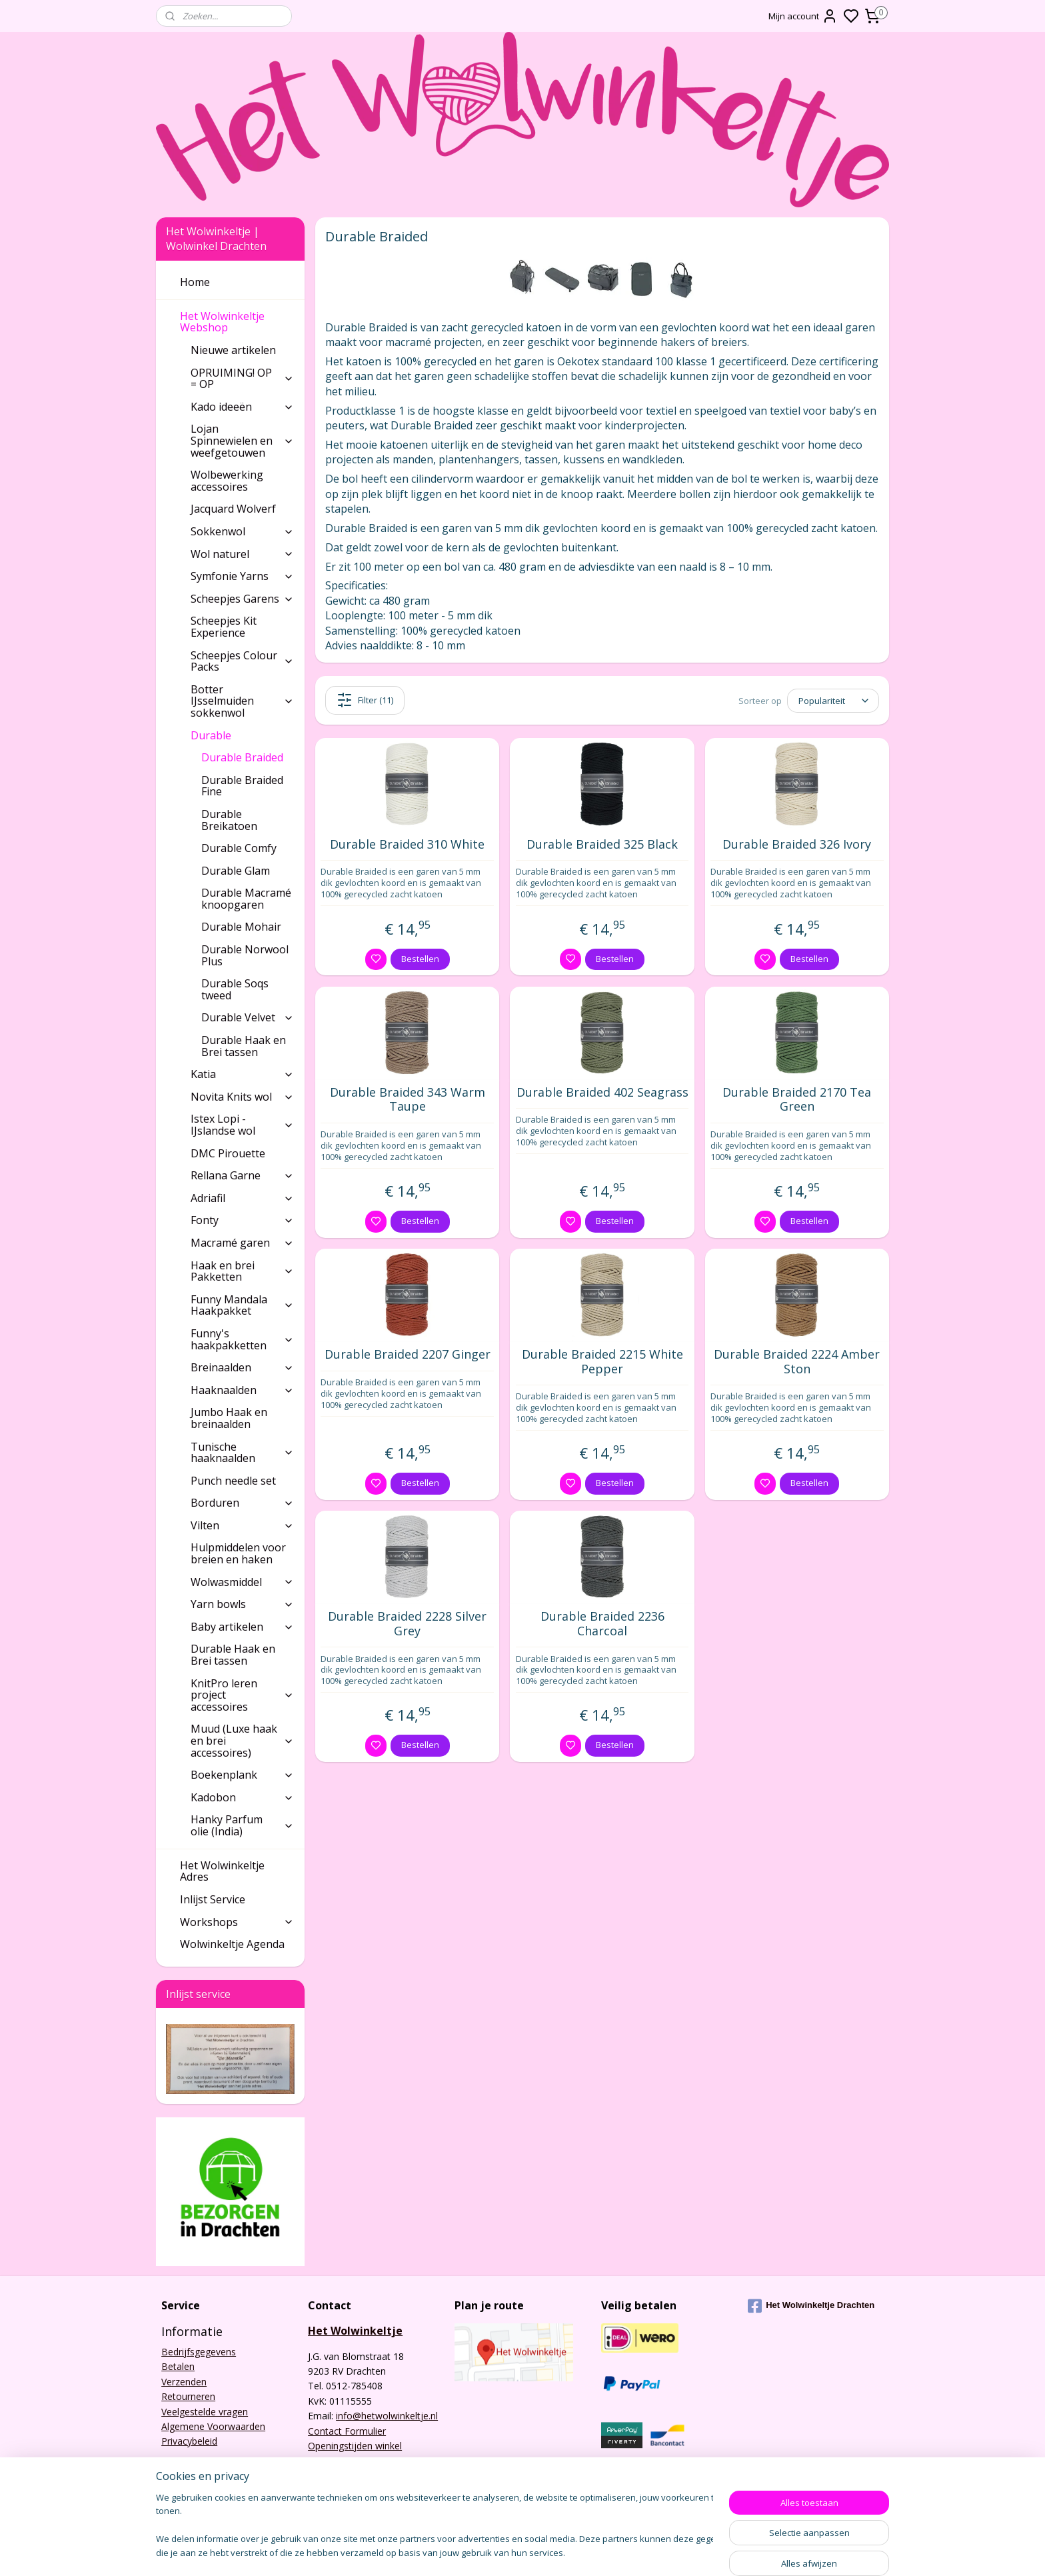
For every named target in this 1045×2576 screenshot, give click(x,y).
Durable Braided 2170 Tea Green (796, 1099)
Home (195, 282)
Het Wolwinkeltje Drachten (811, 2306)
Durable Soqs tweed (235, 989)
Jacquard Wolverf (233, 508)
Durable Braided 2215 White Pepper (602, 1361)
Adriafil (242, 1198)
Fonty (242, 1220)
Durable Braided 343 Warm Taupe (407, 1099)
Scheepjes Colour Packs (242, 661)
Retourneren (188, 2396)
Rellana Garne (242, 1175)
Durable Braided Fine (242, 786)
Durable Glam (235, 870)
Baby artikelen (242, 1626)
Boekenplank (242, 1774)
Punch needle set (233, 1480)
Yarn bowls (242, 1604)
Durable (242, 735)
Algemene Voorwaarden (213, 2426)
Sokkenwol (242, 531)
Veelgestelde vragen (204, 2411)
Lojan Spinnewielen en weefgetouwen (242, 440)
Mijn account (803, 16)
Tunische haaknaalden (242, 1452)
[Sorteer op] (833, 700)
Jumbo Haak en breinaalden (229, 1418)
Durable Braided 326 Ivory (796, 844)
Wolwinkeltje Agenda (232, 1944)
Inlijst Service (212, 1899)
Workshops (237, 1922)
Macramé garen (242, 1242)
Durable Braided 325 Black (602, 844)
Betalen (178, 2366)
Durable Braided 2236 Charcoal (602, 1623)
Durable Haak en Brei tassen (243, 1046)
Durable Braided (242, 757)
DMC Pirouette (228, 1153)
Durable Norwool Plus (245, 955)
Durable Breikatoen (229, 820)
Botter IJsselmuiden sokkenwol (242, 701)
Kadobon (242, 1797)
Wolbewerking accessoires (227, 480)
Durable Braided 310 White (407, 844)
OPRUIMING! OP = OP (242, 378)
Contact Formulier (347, 2431)
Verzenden (184, 2381)
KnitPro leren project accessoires (242, 1695)
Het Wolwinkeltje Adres (222, 1871)
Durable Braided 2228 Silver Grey (407, 1623)
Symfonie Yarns (242, 576)
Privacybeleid (189, 2441)
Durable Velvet (247, 1017)
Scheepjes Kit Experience (224, 626)
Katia (242, 1074)
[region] (434, 2526)
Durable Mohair (241, 926)
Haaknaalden (242, 1390)
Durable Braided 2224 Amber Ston (797, 1361)
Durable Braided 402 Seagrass (602, 1092)
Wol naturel (242, 554)
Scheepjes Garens (242, 598)
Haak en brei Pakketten (242, 1271)
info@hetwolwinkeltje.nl (387, 2415)
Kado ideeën (242, 406)
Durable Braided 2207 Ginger (408, 1354)
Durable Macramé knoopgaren (246, 898)
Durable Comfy (239, 848)
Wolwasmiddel (242, 1582)
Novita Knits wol (242, 1096)
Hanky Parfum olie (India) (242, 1825)
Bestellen (420, 959)
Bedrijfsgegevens (198, 2351)
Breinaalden (242, 1367)
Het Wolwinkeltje (355, 2330)
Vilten (242, 1525)
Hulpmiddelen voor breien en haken (238, 1553)
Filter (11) (365, 700)
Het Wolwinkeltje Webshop (237, 322)
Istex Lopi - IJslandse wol (242, 1124)
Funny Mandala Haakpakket (242, 1305)
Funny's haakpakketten (242, 1339)
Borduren (242, 1502)
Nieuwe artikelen (233, 350)
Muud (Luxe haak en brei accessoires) (242, 1740)
